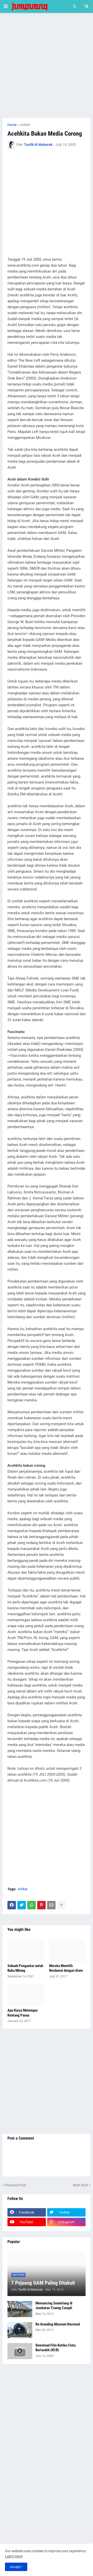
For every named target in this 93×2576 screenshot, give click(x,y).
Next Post (80, 2185)
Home (12, 124)
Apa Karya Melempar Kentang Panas (22, 2013)
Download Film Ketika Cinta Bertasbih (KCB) (55, 2347)
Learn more (14, 2556)
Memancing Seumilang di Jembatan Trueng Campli (53, 2305)
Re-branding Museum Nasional (57, 2324)
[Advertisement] (46, 65)
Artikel (25, 124)
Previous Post (15, 2185)
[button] (5, 6)
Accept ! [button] (16, 2567)
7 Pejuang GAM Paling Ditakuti (43, 2283)
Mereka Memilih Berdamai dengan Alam (66, 1968)
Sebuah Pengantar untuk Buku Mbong (25, 1968)
